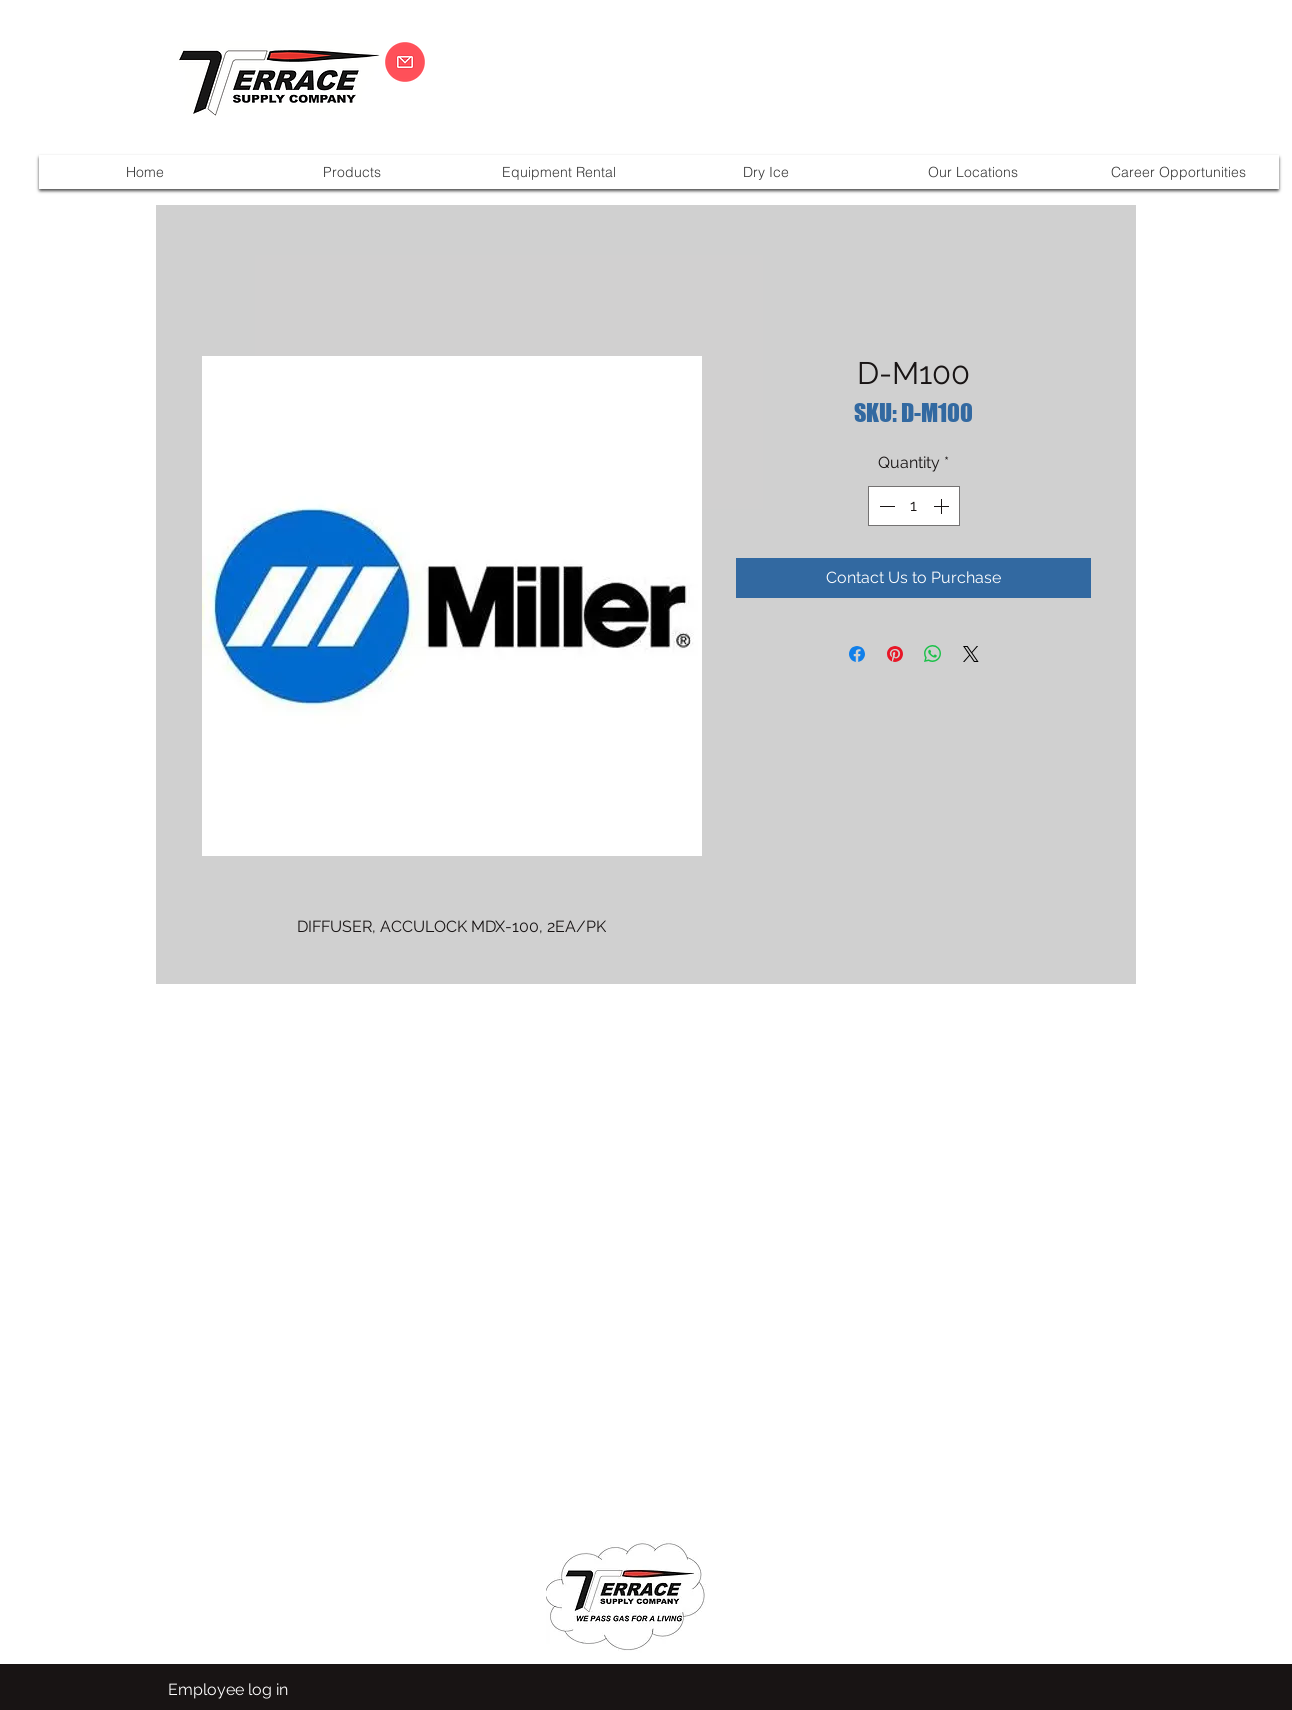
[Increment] (943, 506)
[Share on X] (971, 654)
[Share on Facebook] (857, 654)
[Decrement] (885, 506)
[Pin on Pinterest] (895, 654)
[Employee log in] (228, 1690)
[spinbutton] (914, 506)
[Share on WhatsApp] (933, 654)
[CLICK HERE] (405, 62)
